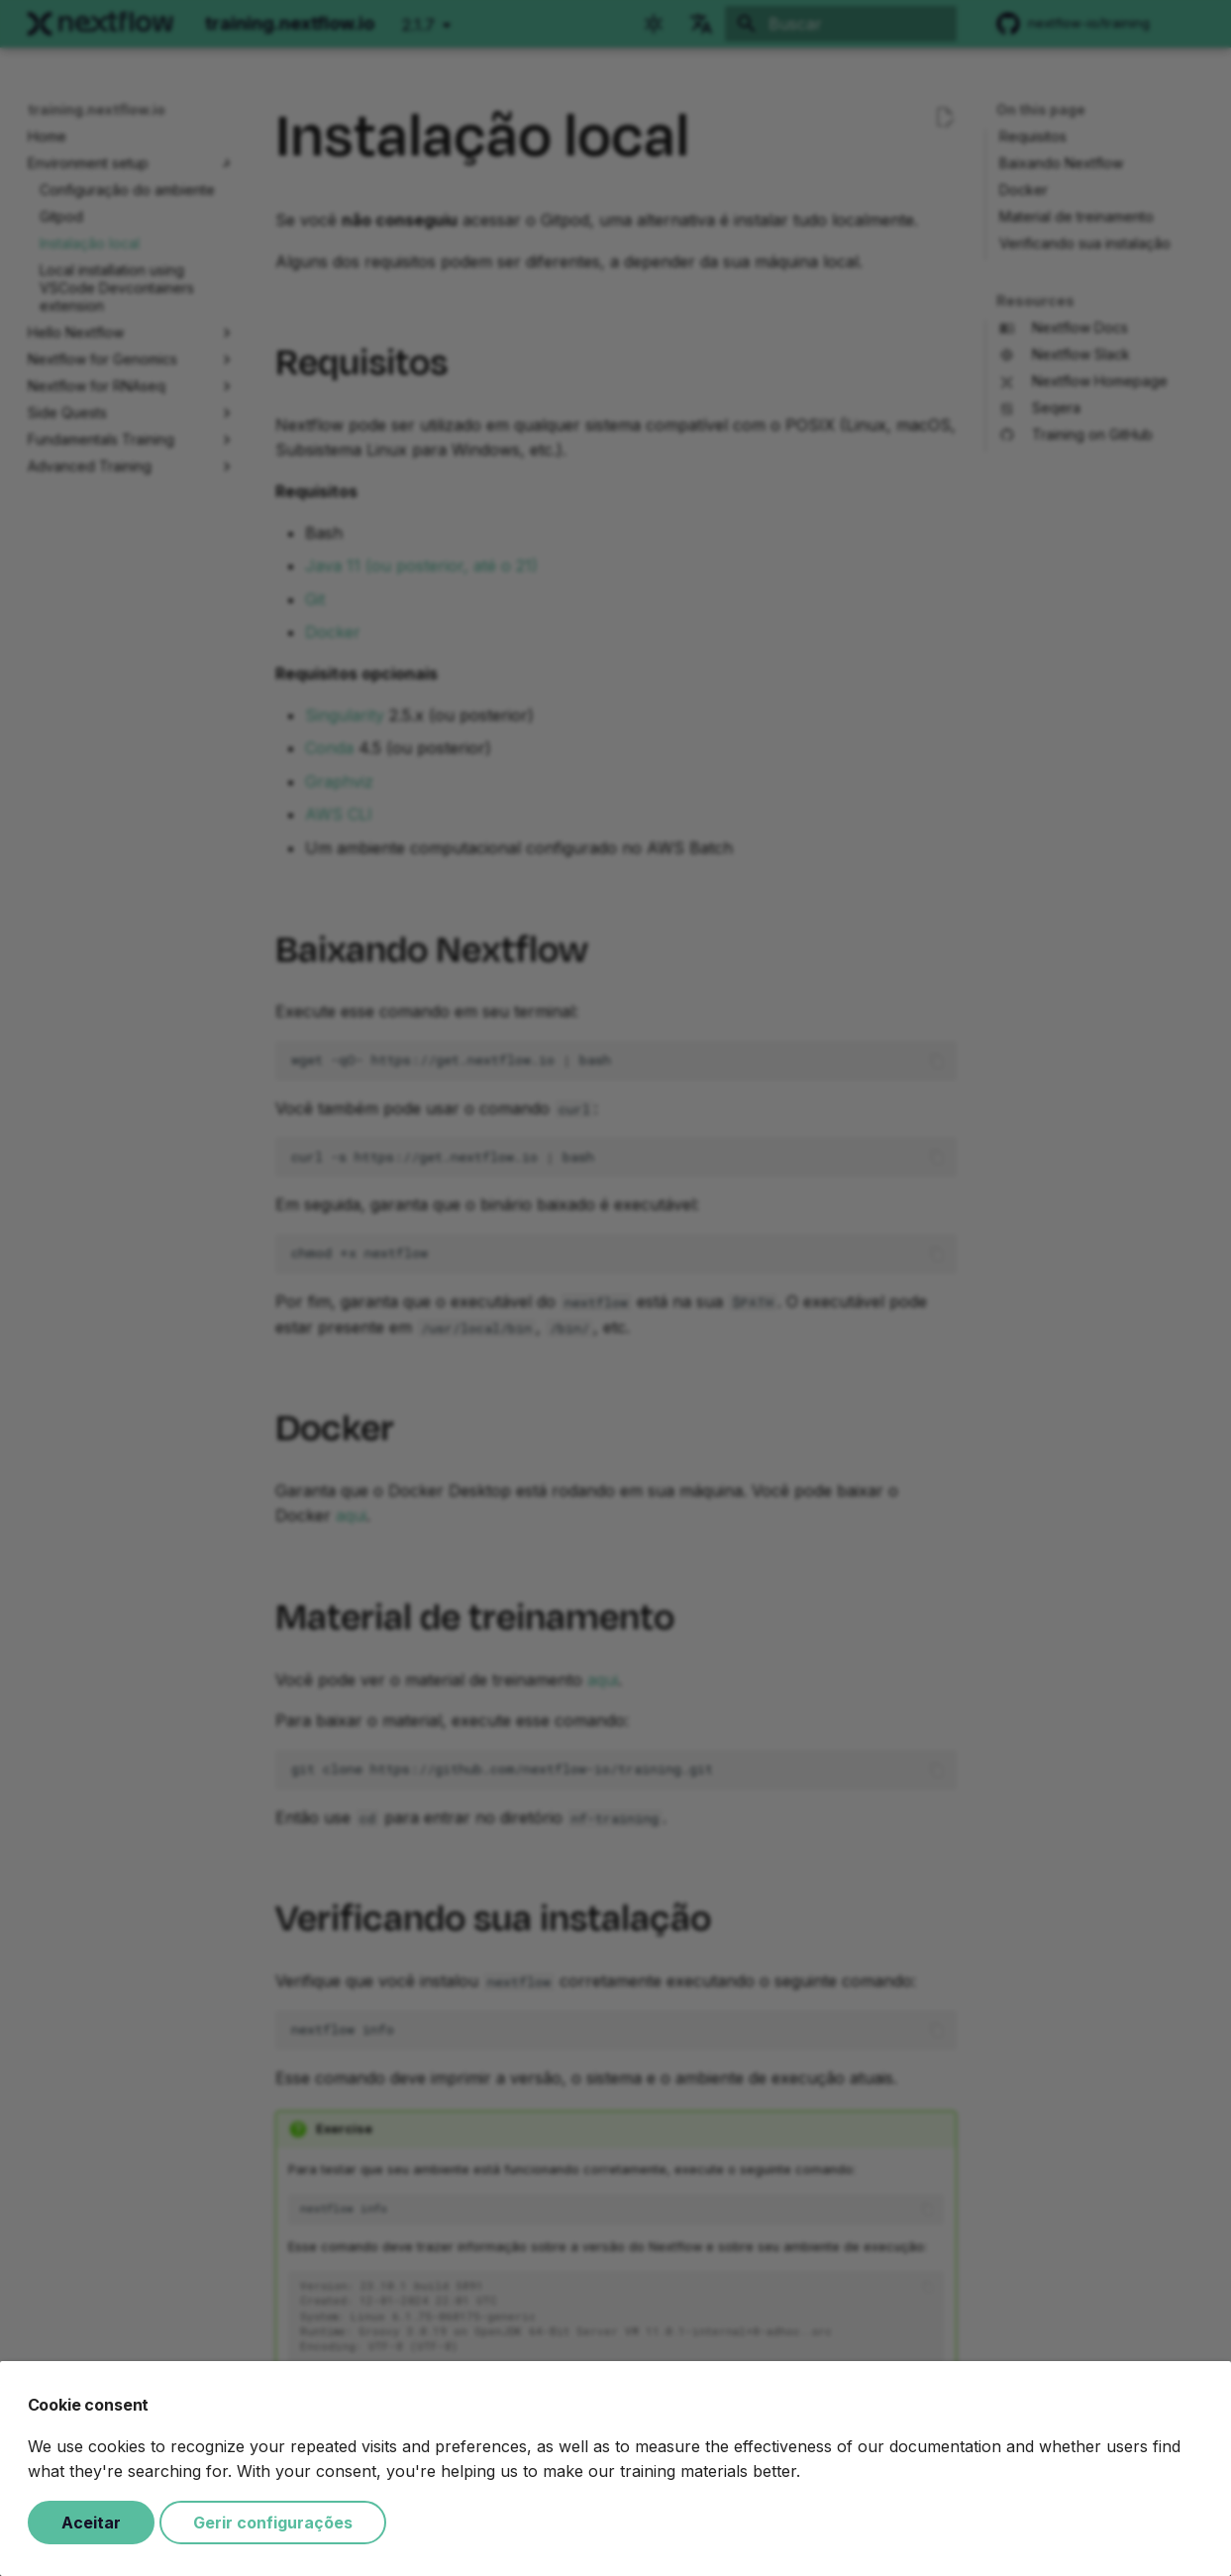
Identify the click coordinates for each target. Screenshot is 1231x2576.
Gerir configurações (273, 2522)
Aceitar (91, 2522)
